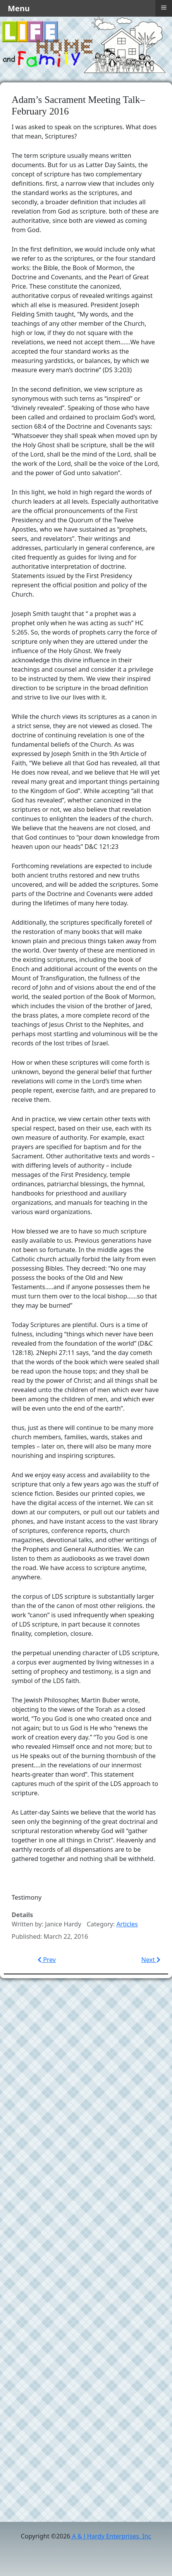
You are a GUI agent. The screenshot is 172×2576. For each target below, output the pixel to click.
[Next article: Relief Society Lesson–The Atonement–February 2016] (150, 1959)
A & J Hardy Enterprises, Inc (111, 2536)
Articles (127, 1924)
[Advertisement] (86, 2076)
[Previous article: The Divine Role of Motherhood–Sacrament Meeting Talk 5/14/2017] (47, 1959)
